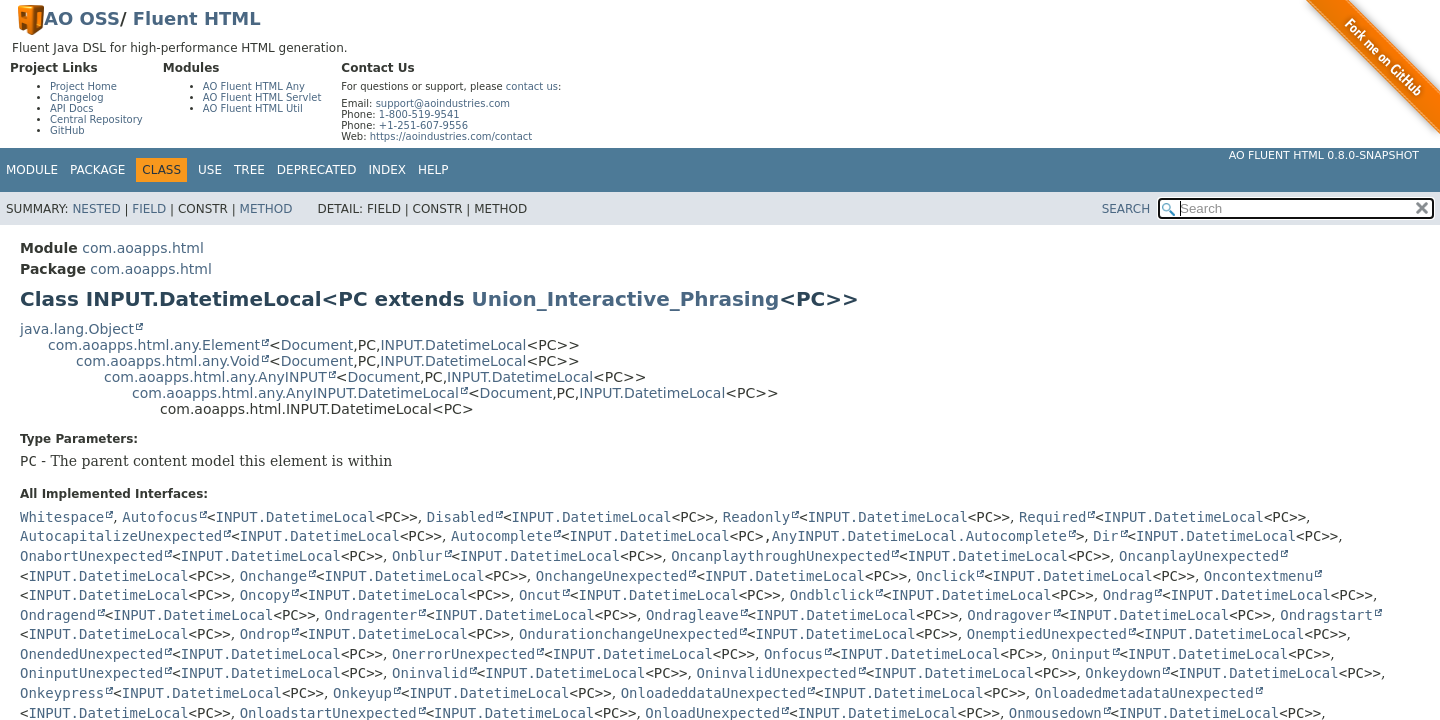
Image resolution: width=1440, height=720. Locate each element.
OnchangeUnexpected (612, 576)
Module (32, 170)
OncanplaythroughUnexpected (780, 556)
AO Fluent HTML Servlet (262, 97)
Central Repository (96, 119)
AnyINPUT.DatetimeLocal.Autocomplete (919, 536)
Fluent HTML (197, 18)
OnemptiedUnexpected (1047, 634)
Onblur (417, 556)
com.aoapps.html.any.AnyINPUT (215, 377)
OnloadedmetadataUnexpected (1144, 693)
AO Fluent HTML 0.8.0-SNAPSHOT (1324, 155)
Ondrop (265, 634)
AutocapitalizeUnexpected (121, 536)
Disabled (460, 517)
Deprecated (317, 170)
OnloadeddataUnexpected (713, 693)
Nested (96, 209)
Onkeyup (362, 693)
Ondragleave (692, 615)
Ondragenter (371, 615)
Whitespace (62, 517)
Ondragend (58, 615)
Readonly (756, 517)
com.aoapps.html (142, 248)
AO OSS (82, 18)
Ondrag (1128, 595)
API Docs (72, 108)
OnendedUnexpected (91, 654)
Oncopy (265, 595)
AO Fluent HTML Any (254, 86)
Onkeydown (1123, 673)
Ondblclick (832, 595)
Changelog (77, 97)
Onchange (273, 576)
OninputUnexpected (91, 673)
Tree (249, 170)
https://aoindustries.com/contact (451, 136)
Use (210, 170)
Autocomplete (501, 536)
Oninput (1081, 654)
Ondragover (1009, 615)
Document (317, 345)
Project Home (83, 86)
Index (388, 170)
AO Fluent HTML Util (253, 108)
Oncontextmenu (1259, 576)
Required (1052, 517)
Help (433, 170)
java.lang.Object (77, 329)
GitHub (67, 130)
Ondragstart (1326, 615)
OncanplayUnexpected (1199, 556)
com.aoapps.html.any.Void (168, 361)
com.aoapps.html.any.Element (154, 345)
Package (97, 170)
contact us (532, 86)
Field (149, 209)
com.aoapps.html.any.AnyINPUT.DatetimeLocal (295, 393)
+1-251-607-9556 (423, 125)
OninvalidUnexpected (776, 673)
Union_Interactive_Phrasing (626, 299)
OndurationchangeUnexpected (628, 634)
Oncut (540, 595)
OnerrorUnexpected (463, 654)
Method (266, 209)
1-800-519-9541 (419, 114)
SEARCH (1126, 209)
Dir (1105, 536)
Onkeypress (62, 693)
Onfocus (793, 654)
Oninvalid (430, 673)
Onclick (945, 576)
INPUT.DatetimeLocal (453, 345)
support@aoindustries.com (443, 103)
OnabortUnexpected (91, 556)
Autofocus (160, 517)
